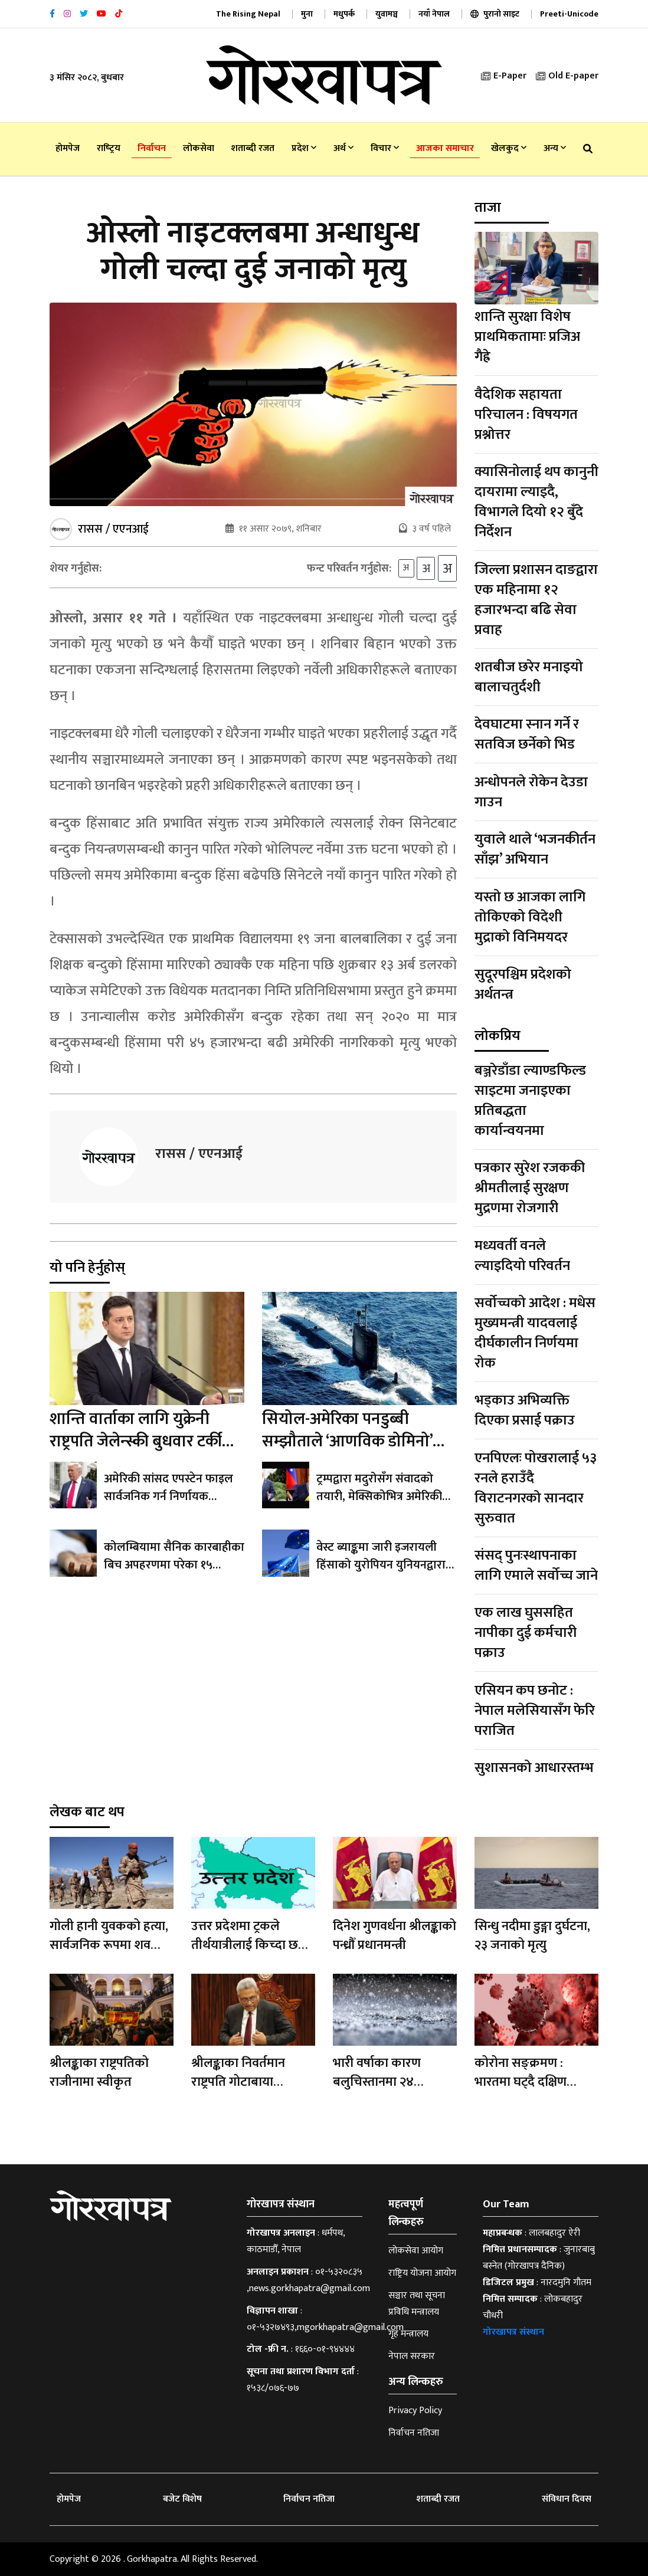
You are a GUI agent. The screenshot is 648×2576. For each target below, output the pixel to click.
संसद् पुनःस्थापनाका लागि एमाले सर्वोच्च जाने (536, 1565)
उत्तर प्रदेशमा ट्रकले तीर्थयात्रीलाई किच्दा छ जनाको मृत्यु (244, 1945)
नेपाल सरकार (411, 2356)
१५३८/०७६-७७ (273, 2388)
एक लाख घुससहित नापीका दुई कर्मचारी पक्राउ (525, 1633)
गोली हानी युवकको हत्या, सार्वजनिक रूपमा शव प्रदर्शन (109, 1945)
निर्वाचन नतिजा (413, 2433)
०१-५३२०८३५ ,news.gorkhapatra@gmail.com (308, 2280)
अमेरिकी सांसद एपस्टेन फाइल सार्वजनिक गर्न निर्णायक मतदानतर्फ (168, 1499)
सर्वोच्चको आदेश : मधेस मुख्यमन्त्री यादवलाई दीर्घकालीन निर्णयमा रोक (534, 1333)
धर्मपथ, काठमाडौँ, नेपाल (296, 2241)
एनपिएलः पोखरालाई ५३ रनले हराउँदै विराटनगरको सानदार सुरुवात (535, 1488)
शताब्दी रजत (252, 148)
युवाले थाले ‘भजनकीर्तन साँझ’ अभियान (534, 849)
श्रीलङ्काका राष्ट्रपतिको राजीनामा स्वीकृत (99, 2072)
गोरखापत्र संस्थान (513, 2332)
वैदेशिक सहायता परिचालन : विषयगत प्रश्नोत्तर (526, 415)
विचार (385, 148)
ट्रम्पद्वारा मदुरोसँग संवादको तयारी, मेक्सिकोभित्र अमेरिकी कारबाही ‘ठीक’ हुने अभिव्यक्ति (379, 1499)
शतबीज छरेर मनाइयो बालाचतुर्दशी (528, 677)
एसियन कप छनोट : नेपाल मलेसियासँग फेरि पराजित (534, 1711)
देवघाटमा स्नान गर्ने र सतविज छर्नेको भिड (526, 734)
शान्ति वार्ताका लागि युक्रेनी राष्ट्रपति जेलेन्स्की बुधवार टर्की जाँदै (136, 1444)
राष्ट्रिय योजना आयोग (422, 2273)
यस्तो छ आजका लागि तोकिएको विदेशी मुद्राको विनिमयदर (529, 917)
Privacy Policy (415, 2411)
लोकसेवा (198, 148)
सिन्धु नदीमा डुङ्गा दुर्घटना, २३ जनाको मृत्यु (532, 1935)
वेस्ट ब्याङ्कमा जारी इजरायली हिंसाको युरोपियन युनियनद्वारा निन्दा (381, 1568)
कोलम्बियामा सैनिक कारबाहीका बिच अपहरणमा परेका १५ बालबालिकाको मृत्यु (174, 1568)
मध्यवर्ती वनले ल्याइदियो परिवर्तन (522, 1256)
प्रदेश (304, 148)
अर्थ (343, 148)
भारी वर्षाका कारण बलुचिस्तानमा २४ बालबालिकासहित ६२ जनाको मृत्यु (384, 2091)
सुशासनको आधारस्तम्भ (534, 1768)
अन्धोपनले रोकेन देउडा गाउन (531, 792)
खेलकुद (508, 148)
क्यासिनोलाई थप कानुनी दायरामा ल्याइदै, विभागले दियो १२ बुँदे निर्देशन (536, 502)
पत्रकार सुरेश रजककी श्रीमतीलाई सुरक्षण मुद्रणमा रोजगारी (529, 1188)
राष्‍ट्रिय (108, 148)
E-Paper (503, 76)
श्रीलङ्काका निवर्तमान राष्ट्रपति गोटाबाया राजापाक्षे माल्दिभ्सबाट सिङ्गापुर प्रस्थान (244, 2091)
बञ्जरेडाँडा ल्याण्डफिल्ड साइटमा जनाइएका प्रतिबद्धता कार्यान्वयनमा (530, 1101)
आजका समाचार (445, 148)
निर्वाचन (152, 148)
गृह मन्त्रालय (408, 2334)
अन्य (555, 148)
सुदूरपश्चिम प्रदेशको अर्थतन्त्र (522, 984)
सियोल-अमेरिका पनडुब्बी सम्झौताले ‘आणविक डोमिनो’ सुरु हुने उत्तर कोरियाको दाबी (347, 1444)
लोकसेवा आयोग (415, 2251)
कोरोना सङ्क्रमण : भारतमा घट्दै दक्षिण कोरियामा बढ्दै (520, 2082)
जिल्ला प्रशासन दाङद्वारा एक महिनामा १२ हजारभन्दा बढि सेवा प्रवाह (536, 600)
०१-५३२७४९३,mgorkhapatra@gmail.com (325, 2327)
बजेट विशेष (182, 2499)
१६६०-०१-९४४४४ (325, 2349)
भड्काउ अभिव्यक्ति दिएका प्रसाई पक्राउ (524, 1410)
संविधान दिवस (566, 2499)
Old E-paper (567, 76)
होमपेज (67, 148)
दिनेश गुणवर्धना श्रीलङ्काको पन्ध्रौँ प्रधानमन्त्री (394, 1935)
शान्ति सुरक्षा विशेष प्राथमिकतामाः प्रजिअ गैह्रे (527, 337)
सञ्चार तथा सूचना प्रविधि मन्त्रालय (416, 2304)
